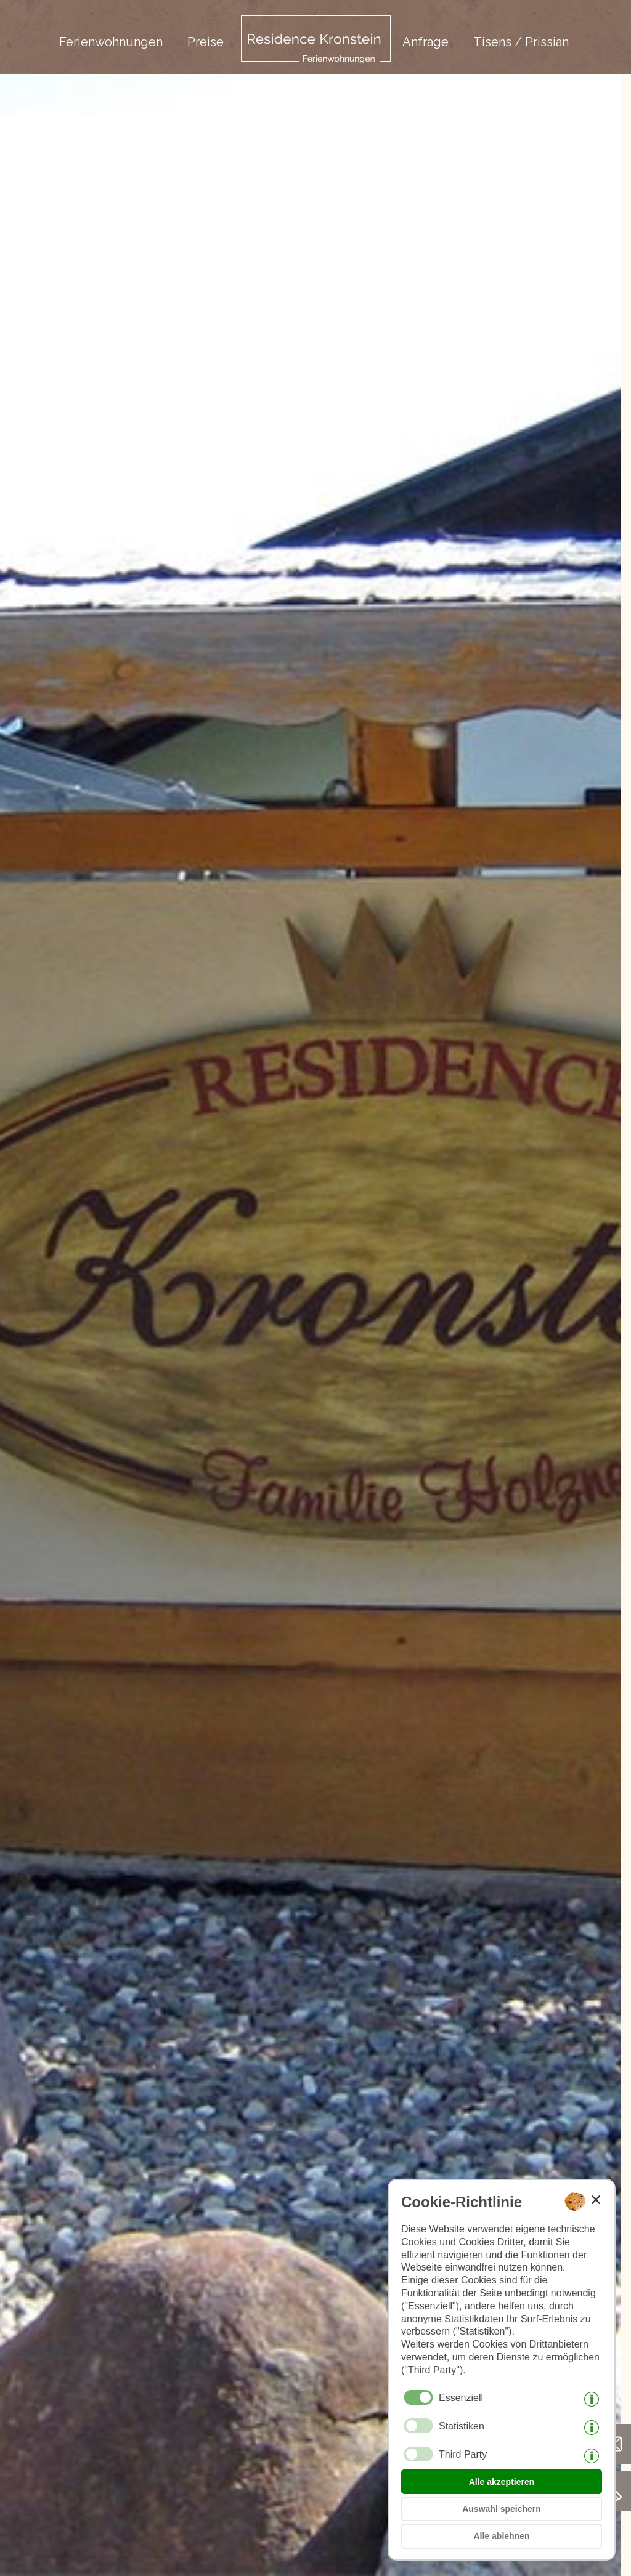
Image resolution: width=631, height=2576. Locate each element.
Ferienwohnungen (111, 41)
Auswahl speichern (501, 2509)
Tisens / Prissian (521, 41)
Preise (205, 41)
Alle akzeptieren (502, 2482)
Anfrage (425, 41)
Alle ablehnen (501, 2536)
